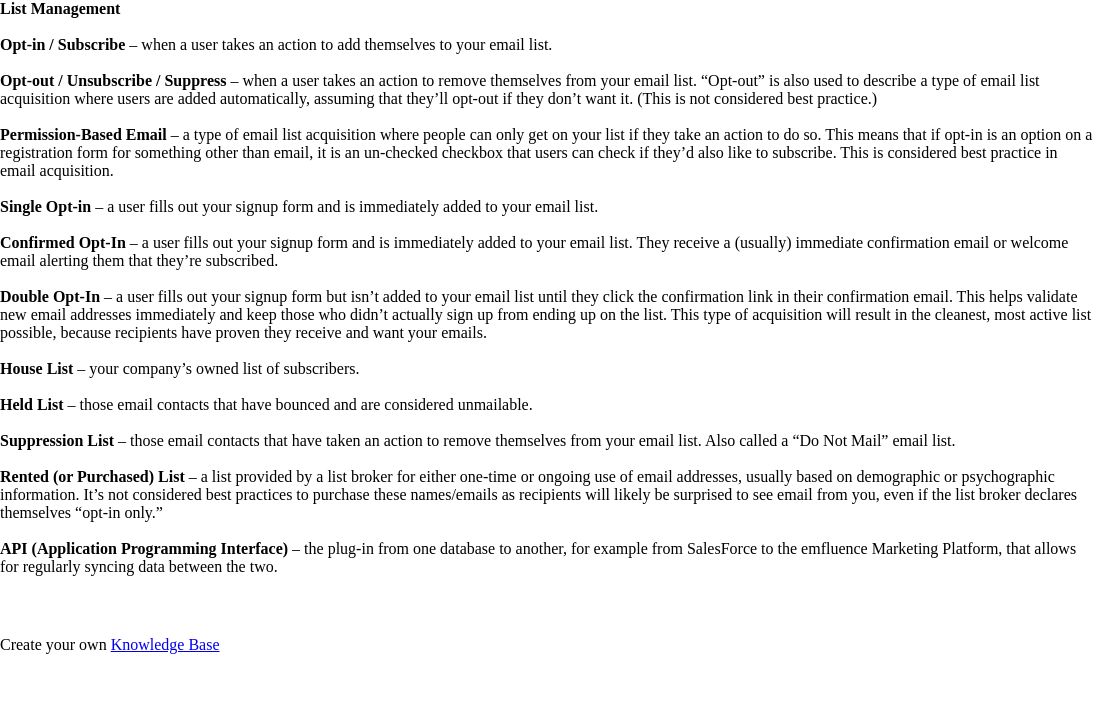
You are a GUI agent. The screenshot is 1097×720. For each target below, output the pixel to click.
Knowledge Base (165, 644)
